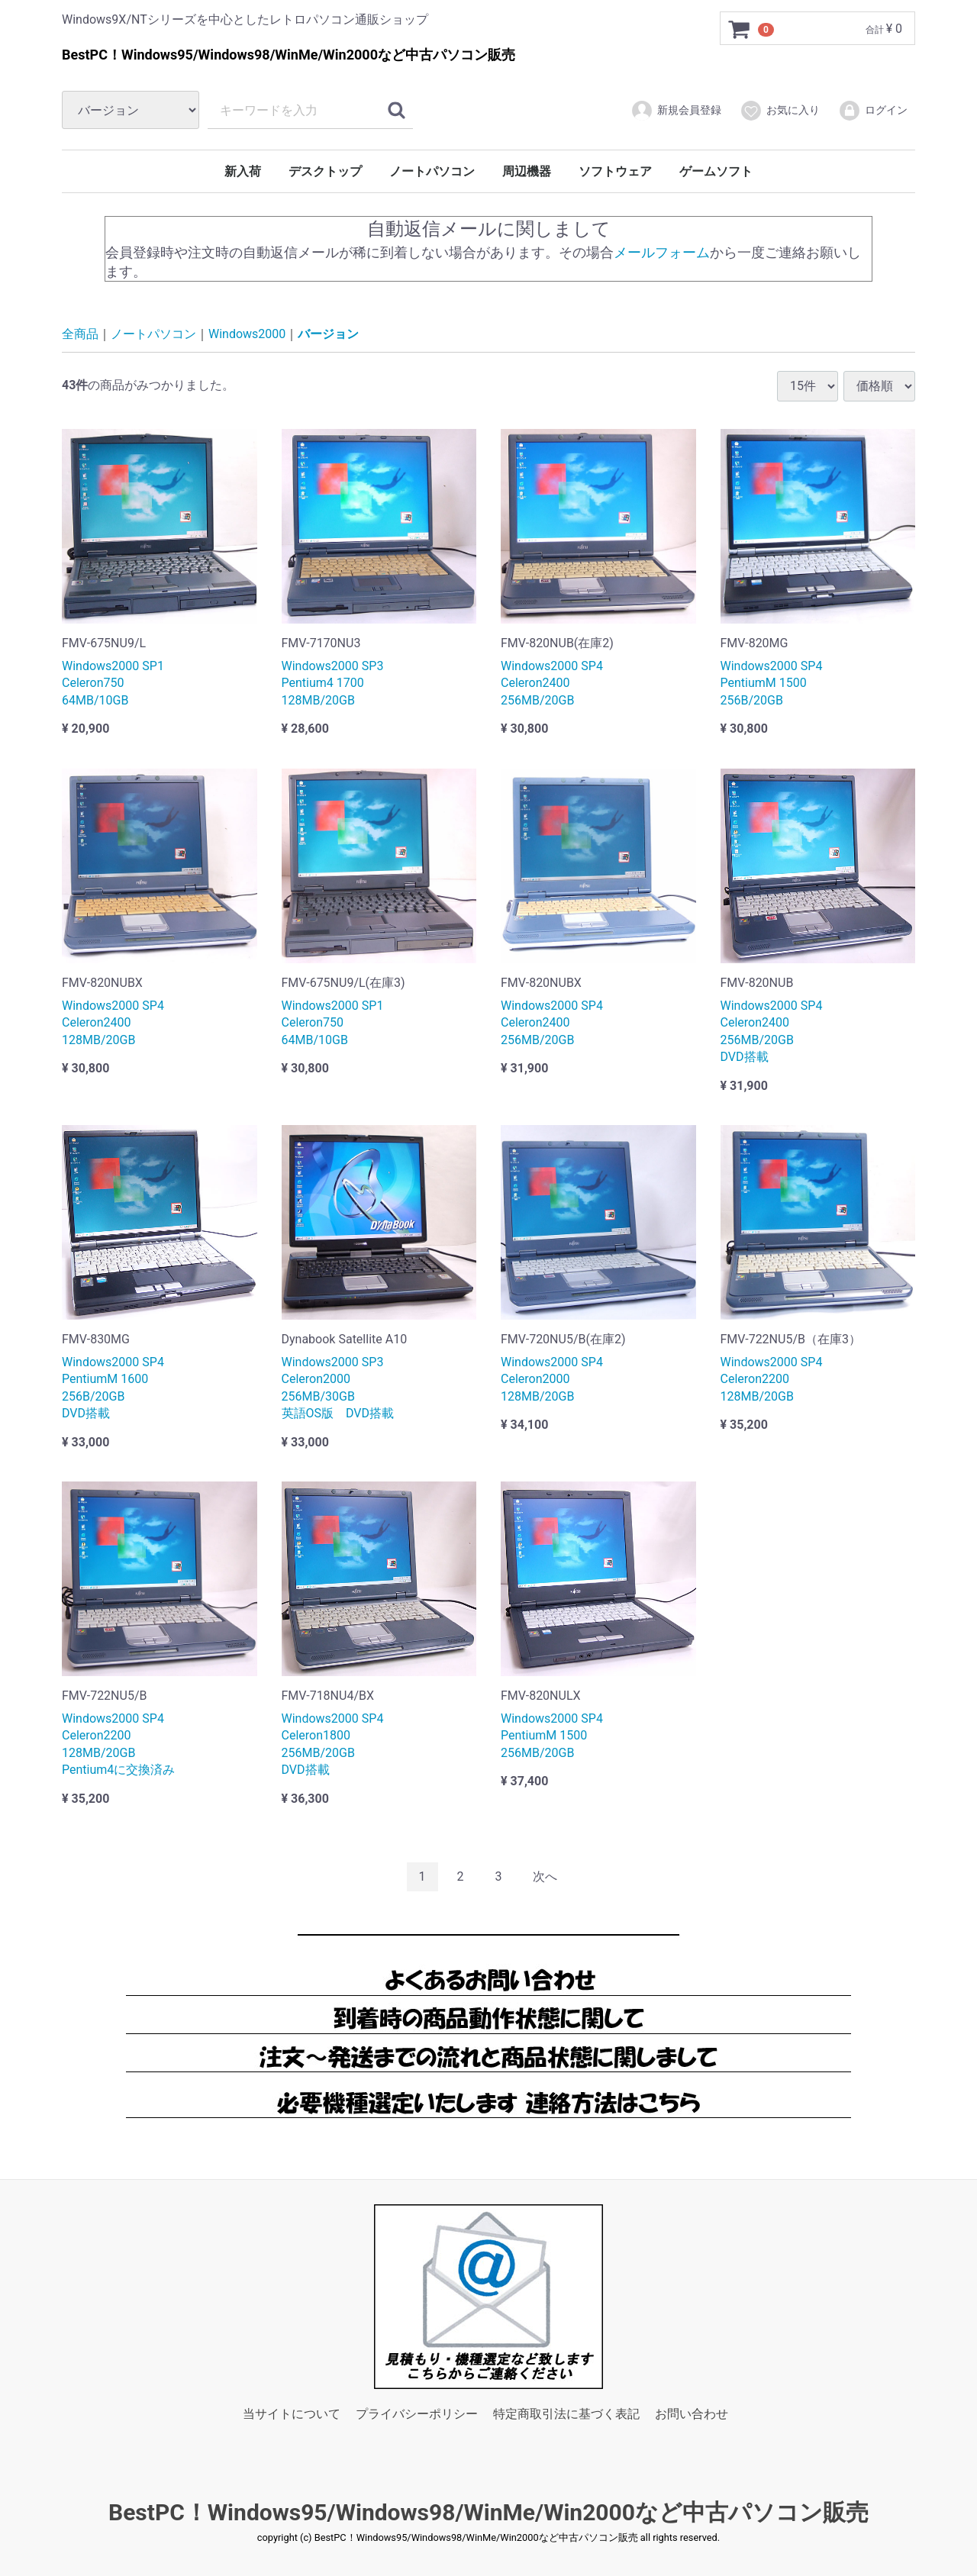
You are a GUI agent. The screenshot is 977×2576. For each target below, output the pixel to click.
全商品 (80, 334)
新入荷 (242, 171)
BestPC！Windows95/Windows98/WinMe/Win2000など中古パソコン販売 (488, 2512)
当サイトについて (291, 2414)
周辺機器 (526, 171)
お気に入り (780, 110)
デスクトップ (325, 171)
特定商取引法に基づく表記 (566, 2414)
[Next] (545, 1876)
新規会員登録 (675, 110)
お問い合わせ (691, 2414)
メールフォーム (662, 251)
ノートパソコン (432, 171)
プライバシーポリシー (417, 2414)
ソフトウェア (615, 171)
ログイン (873, 110)
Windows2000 (246, 334)
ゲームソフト (716, 171)
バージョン (328, 334)
